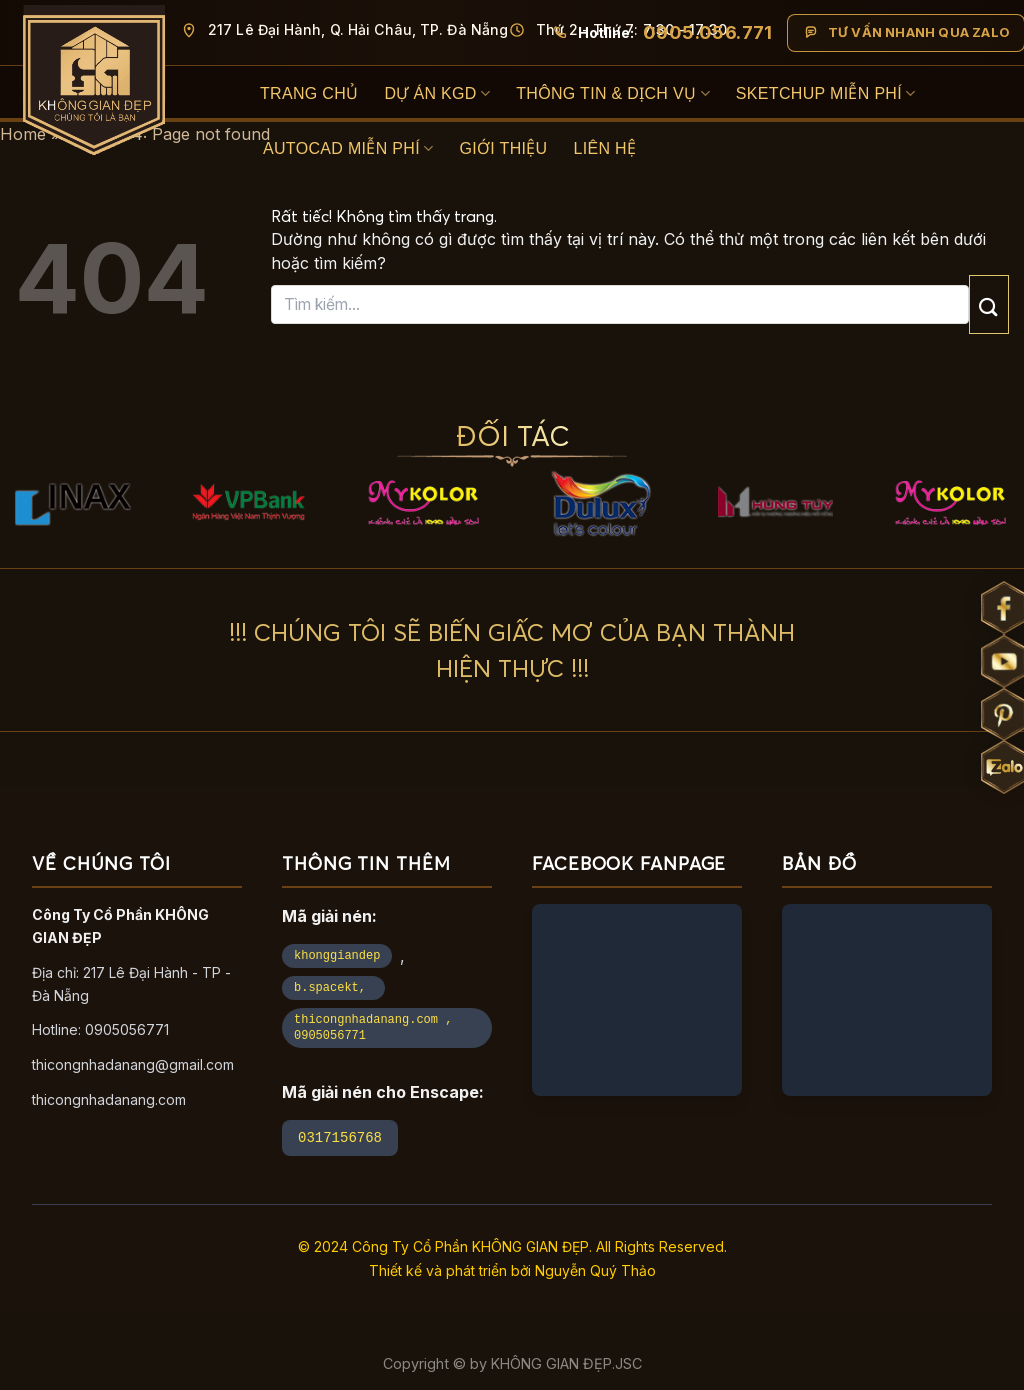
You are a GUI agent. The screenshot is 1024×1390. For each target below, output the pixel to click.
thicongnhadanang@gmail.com (133, 1064)
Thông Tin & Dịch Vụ (613, 93)
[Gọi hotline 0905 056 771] (662, 32)
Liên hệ (605, 148)
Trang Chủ (309, 93)
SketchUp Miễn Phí (826, 93)
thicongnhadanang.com (109, 1099)
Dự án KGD (437, 93)
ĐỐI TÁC (512, 435)
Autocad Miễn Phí (348, 148)
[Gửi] (989, 304)
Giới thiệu (503, 148)
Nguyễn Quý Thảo (595, 1270)
